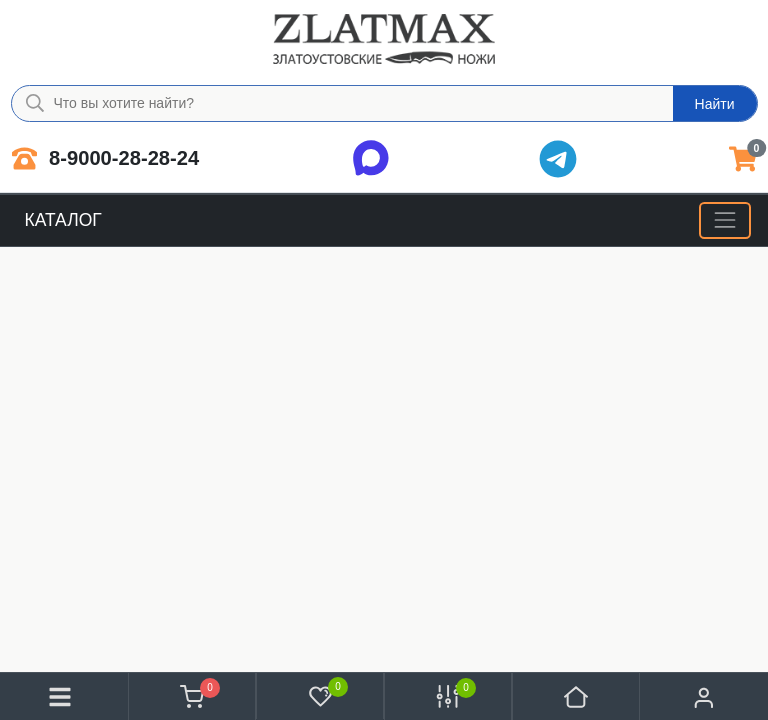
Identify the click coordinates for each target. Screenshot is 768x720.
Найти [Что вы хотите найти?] (715, 104)
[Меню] (724, 220)
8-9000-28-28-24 (106, 158)
